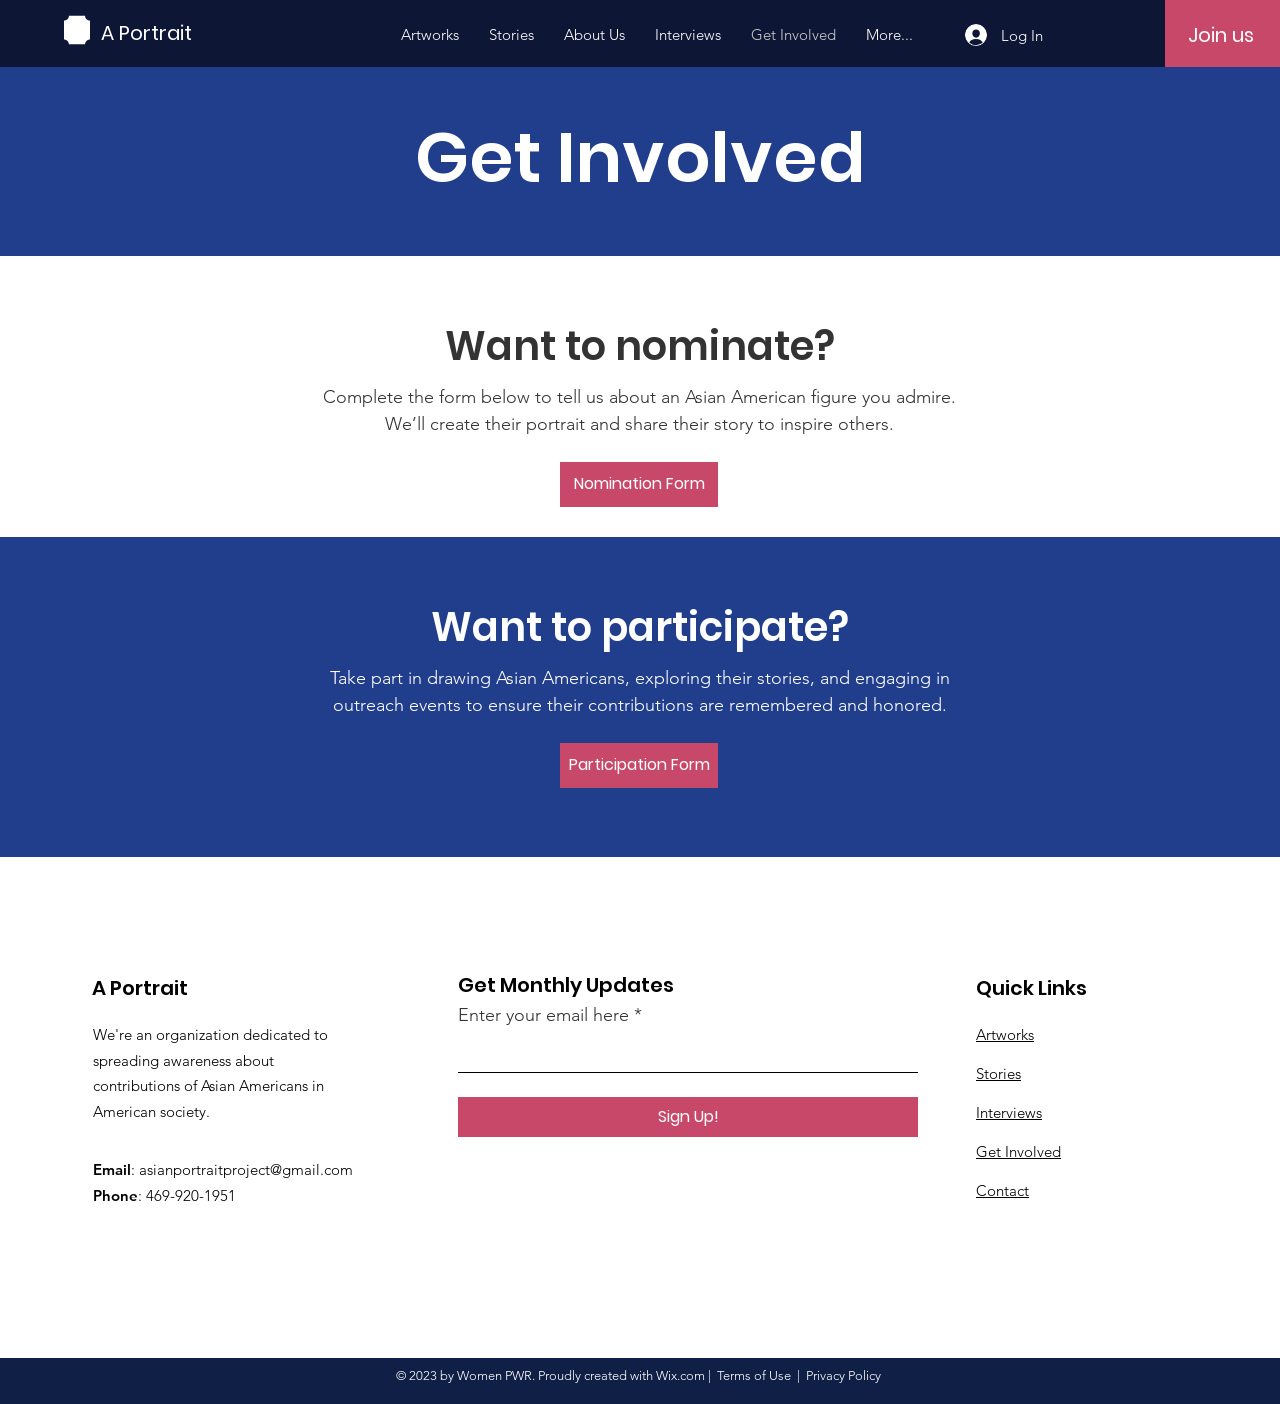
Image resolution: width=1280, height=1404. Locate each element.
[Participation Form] (639, 765)
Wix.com (680, 1375)
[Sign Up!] (688, 1117)
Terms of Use (754, 1375)
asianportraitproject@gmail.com (246, 1169)
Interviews (1009, 1112)
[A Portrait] (191, 33)
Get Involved (1018, 1151)
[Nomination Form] (639, 484)
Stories (998, 1073)
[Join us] (1221, 35)
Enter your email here (543, 1015)
